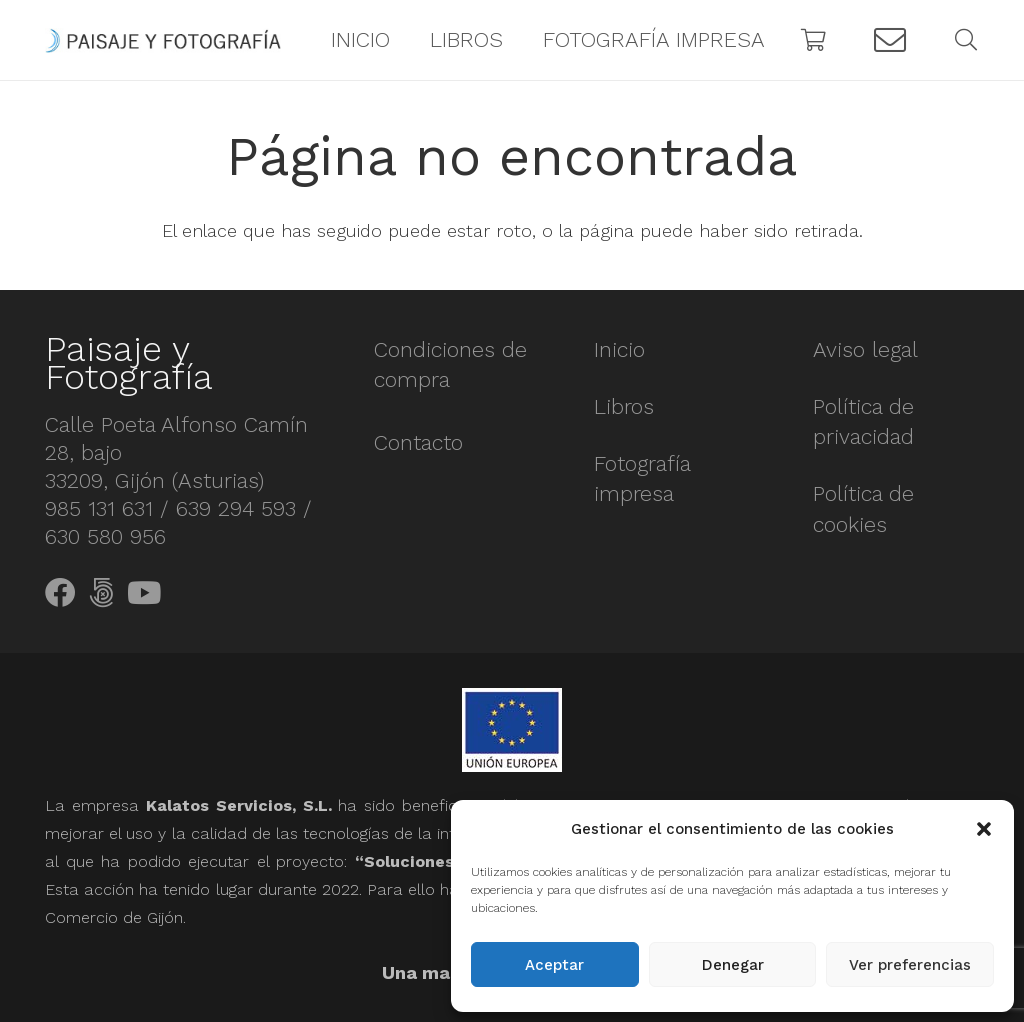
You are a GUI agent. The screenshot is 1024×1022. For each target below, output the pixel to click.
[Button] (890, 40)
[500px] (101, 593)
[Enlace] (163, 40)
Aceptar (554, 965)
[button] (984, 829)
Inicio (619, 349)
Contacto (418, 442)
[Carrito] (814, 40)
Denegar (733, 965)
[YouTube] (144, 593)
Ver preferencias (910, 965)
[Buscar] (966, 40)
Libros (624, 406)
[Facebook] (60, 593)
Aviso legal (865, 349)
